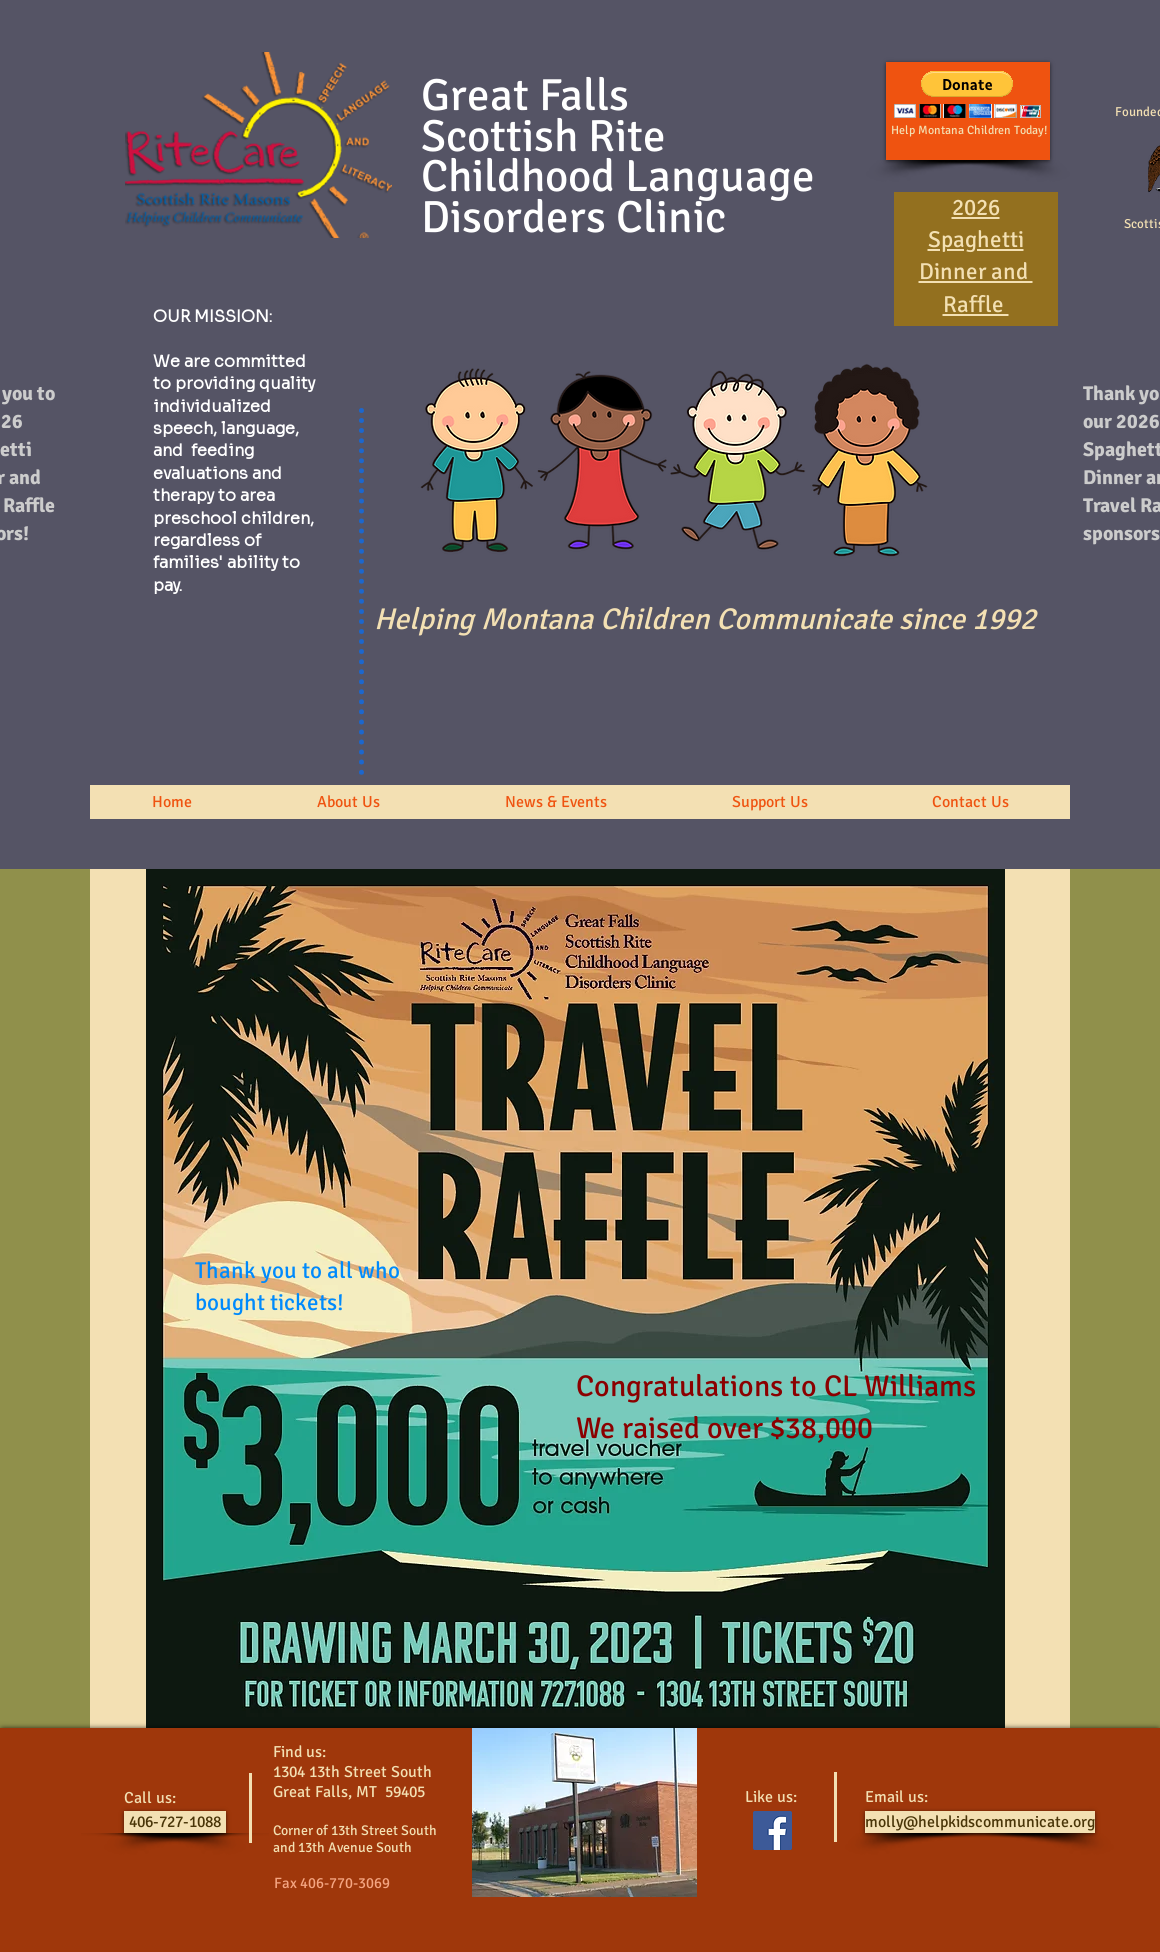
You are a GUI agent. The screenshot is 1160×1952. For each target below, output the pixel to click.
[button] (348, 802)
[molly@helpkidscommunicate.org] (980, 1822)
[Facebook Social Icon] (772, 1830)
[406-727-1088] (175, 1822)
